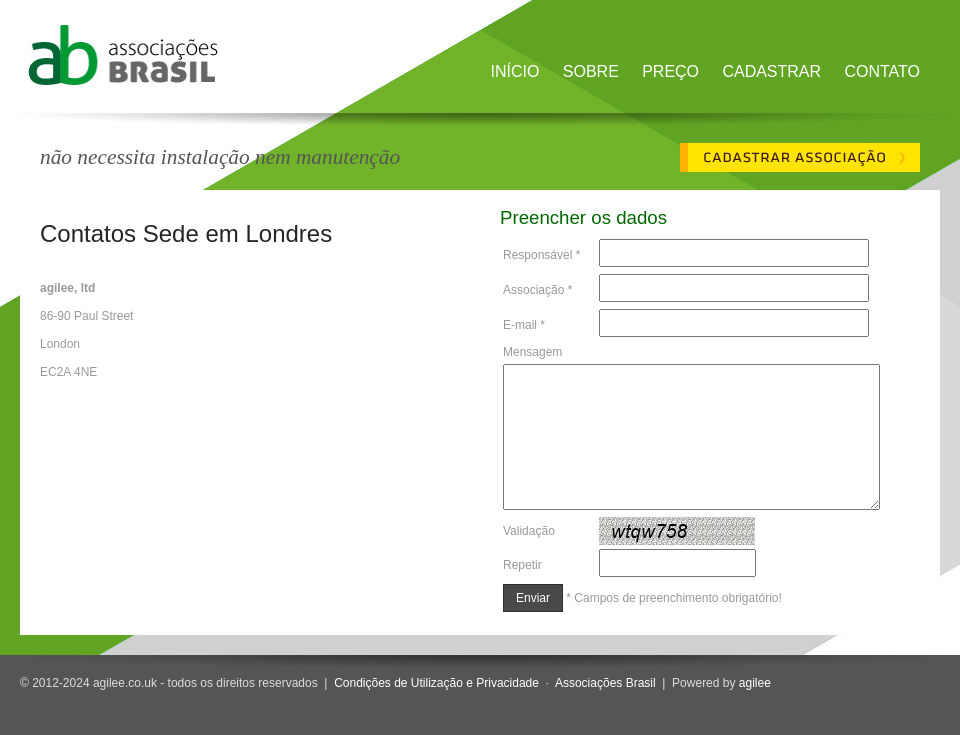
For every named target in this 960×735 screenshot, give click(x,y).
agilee (755, 683)
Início (515, 71)
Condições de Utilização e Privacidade (436, 683)
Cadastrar (771, 71)
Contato (882, 71)
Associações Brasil (605, 683)
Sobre (591, 71)
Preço (670, 71)
